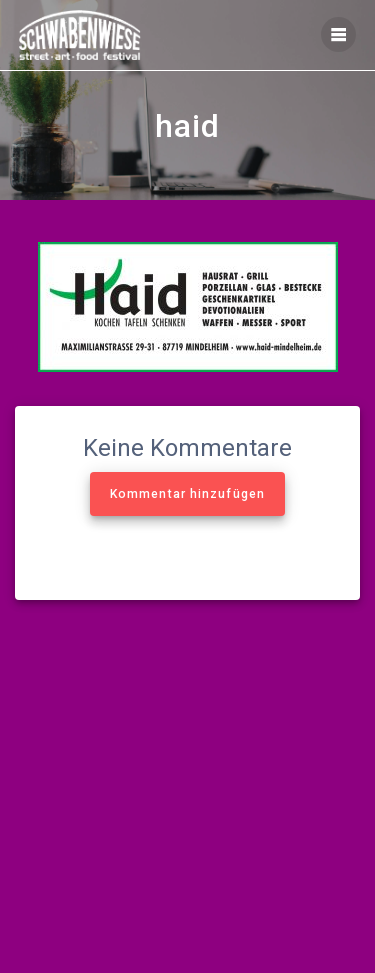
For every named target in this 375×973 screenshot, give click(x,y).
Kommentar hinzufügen (187, 494)
